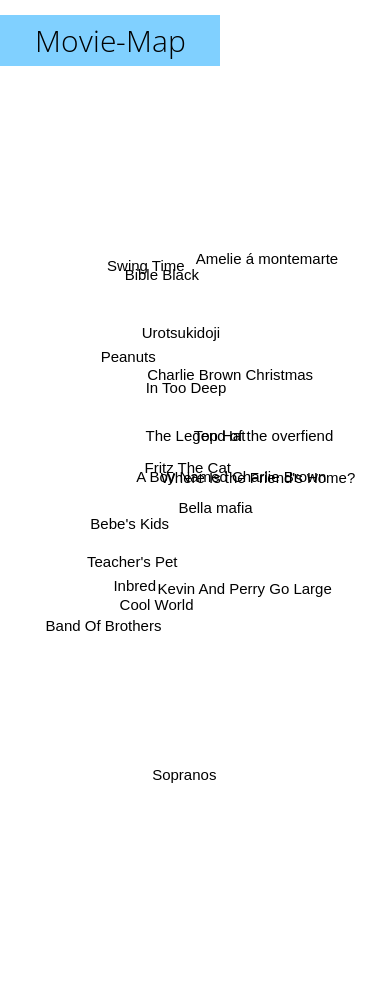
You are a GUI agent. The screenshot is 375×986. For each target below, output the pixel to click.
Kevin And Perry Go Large (241, 581)
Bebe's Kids (131, 520)
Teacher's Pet (134, 559)
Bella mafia (215, 506)
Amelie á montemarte (264, 264)
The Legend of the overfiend (239, 438)
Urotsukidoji (180, 339)
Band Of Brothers (104, 619)
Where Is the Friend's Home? (253, 476)
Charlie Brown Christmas (229, 377)
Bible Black (163, 282)
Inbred (136, 580)
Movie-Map (110, 40)
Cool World (158, 598)
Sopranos (185, 767)
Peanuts (129, 362)
